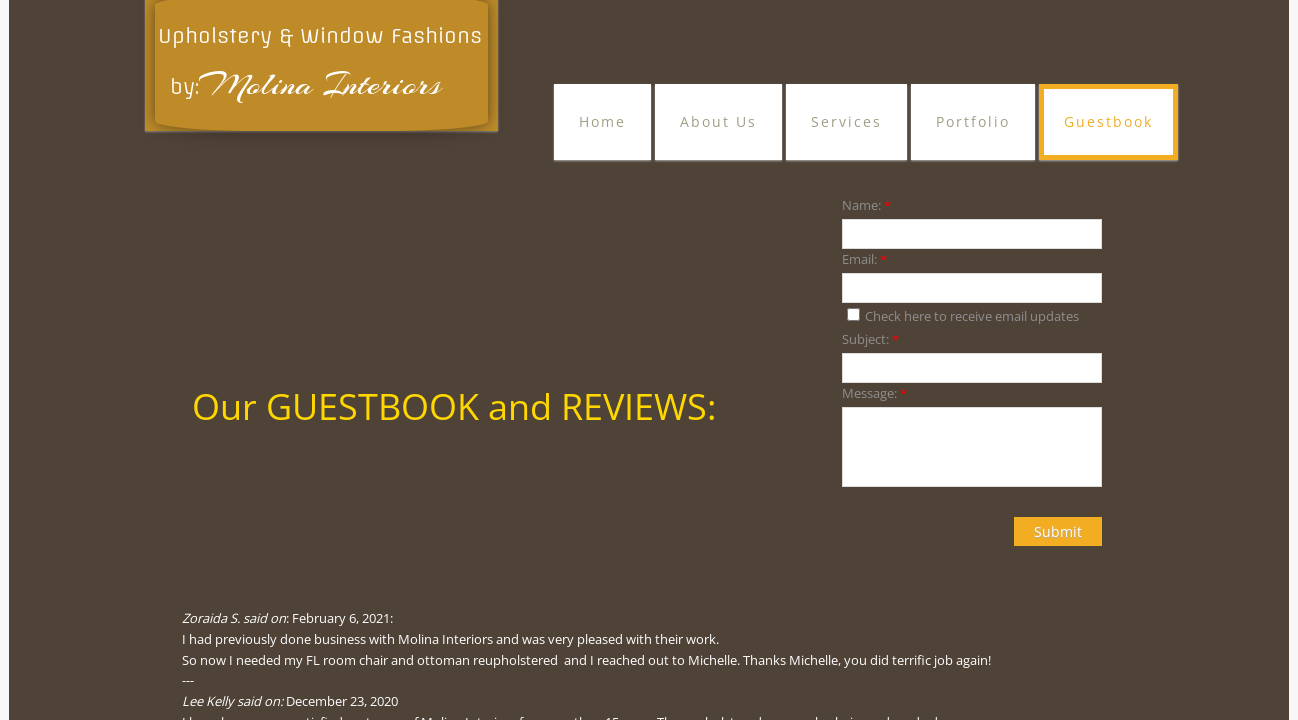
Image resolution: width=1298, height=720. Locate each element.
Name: (866, 205)
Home (602, 121)
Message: (874, 393)
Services (846, 121)
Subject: (870, 339)
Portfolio (973, 121)
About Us (718, 121)
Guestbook (1108, 121)
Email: (864, 259)
